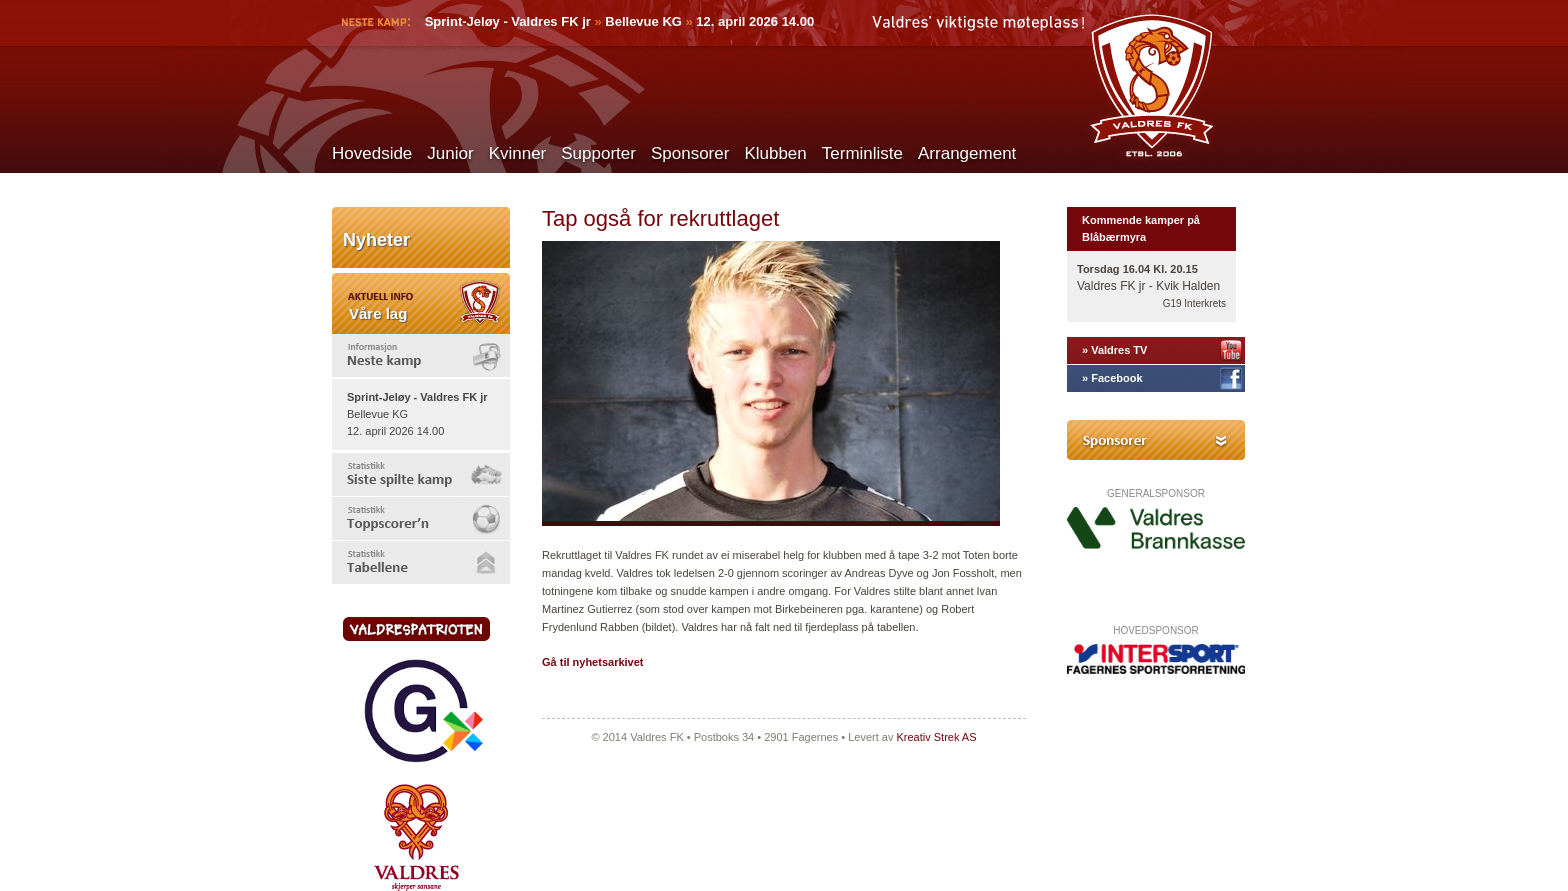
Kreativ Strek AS (936, 737)
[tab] (421, 355)
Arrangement (967, 153)
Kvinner (518, 153)
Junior (450, 153)
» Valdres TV (1114, 350)
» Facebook (1112, 378)
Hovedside (372, 153)
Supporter (598, 153)
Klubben (775, 153)
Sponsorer (690, 153)
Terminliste (862, 153)
